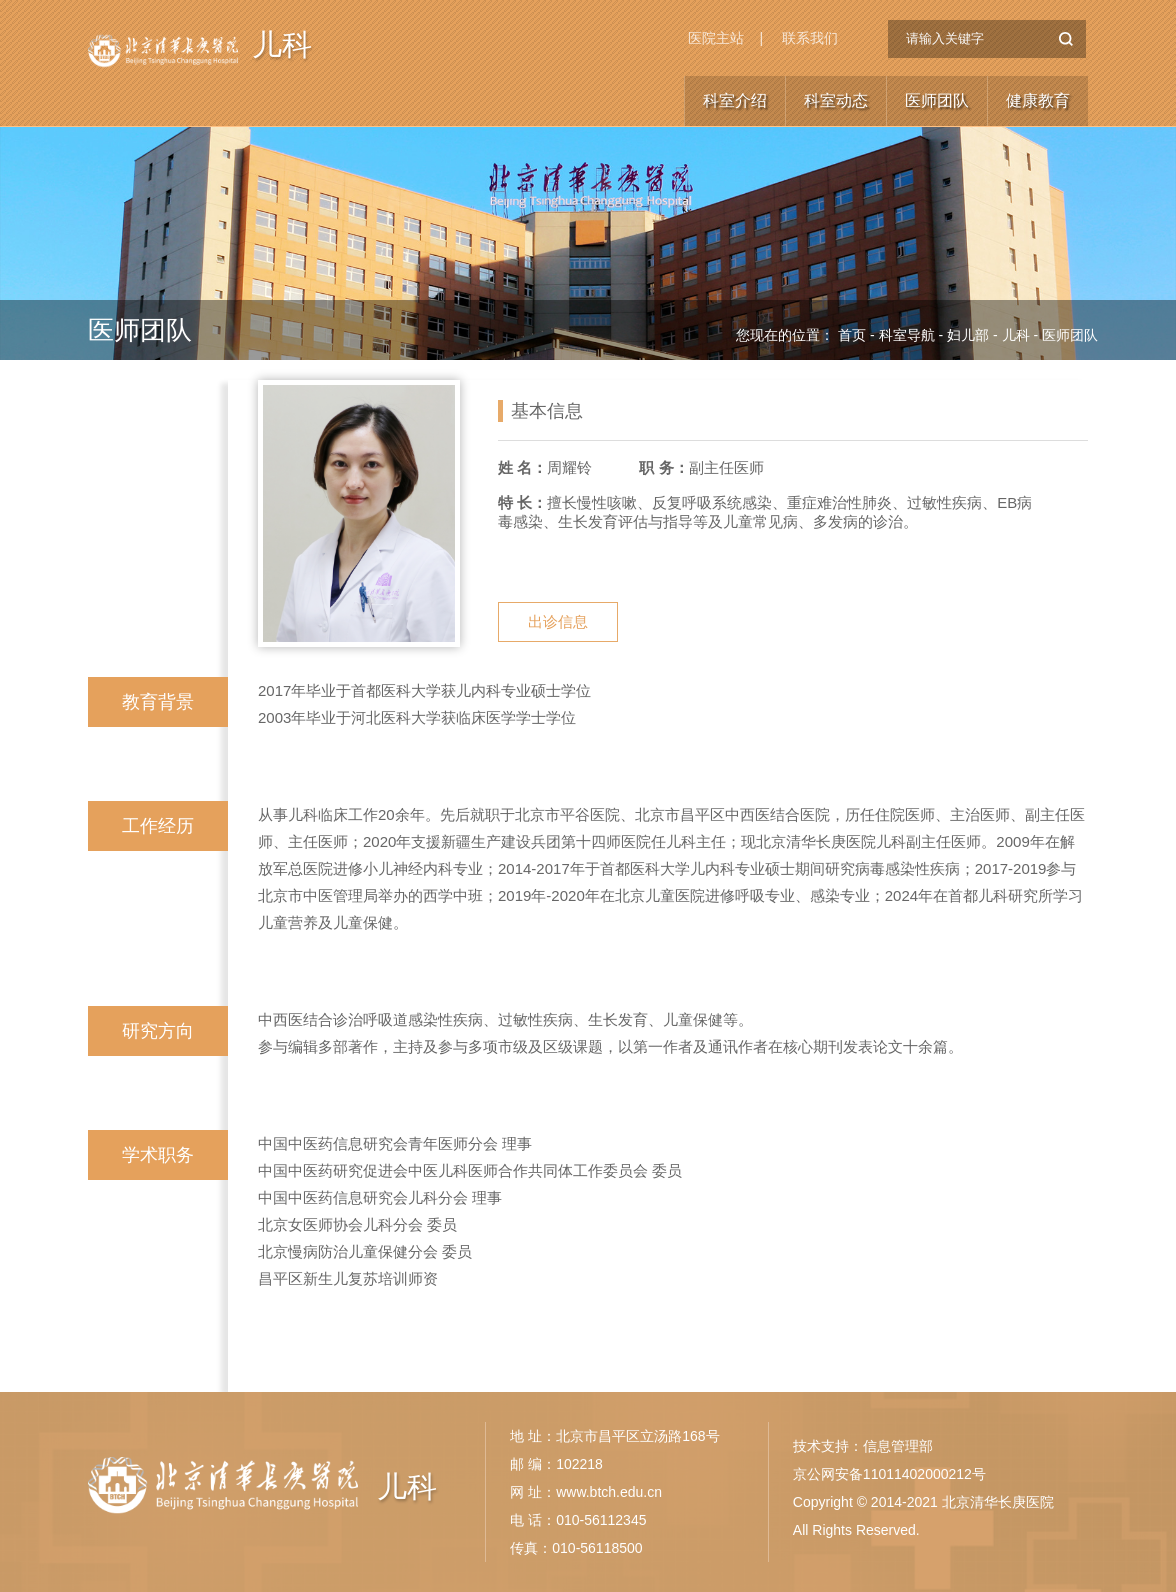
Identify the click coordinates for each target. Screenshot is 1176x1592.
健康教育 (1038, 100)
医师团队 (937, 100)
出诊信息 (558, 621)
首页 (852, 335)
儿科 (282, 45)
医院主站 (716, 38)
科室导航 (907, 335)
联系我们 (810, 38)
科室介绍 (735, 100)
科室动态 (836, 100)
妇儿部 (968, 335)
